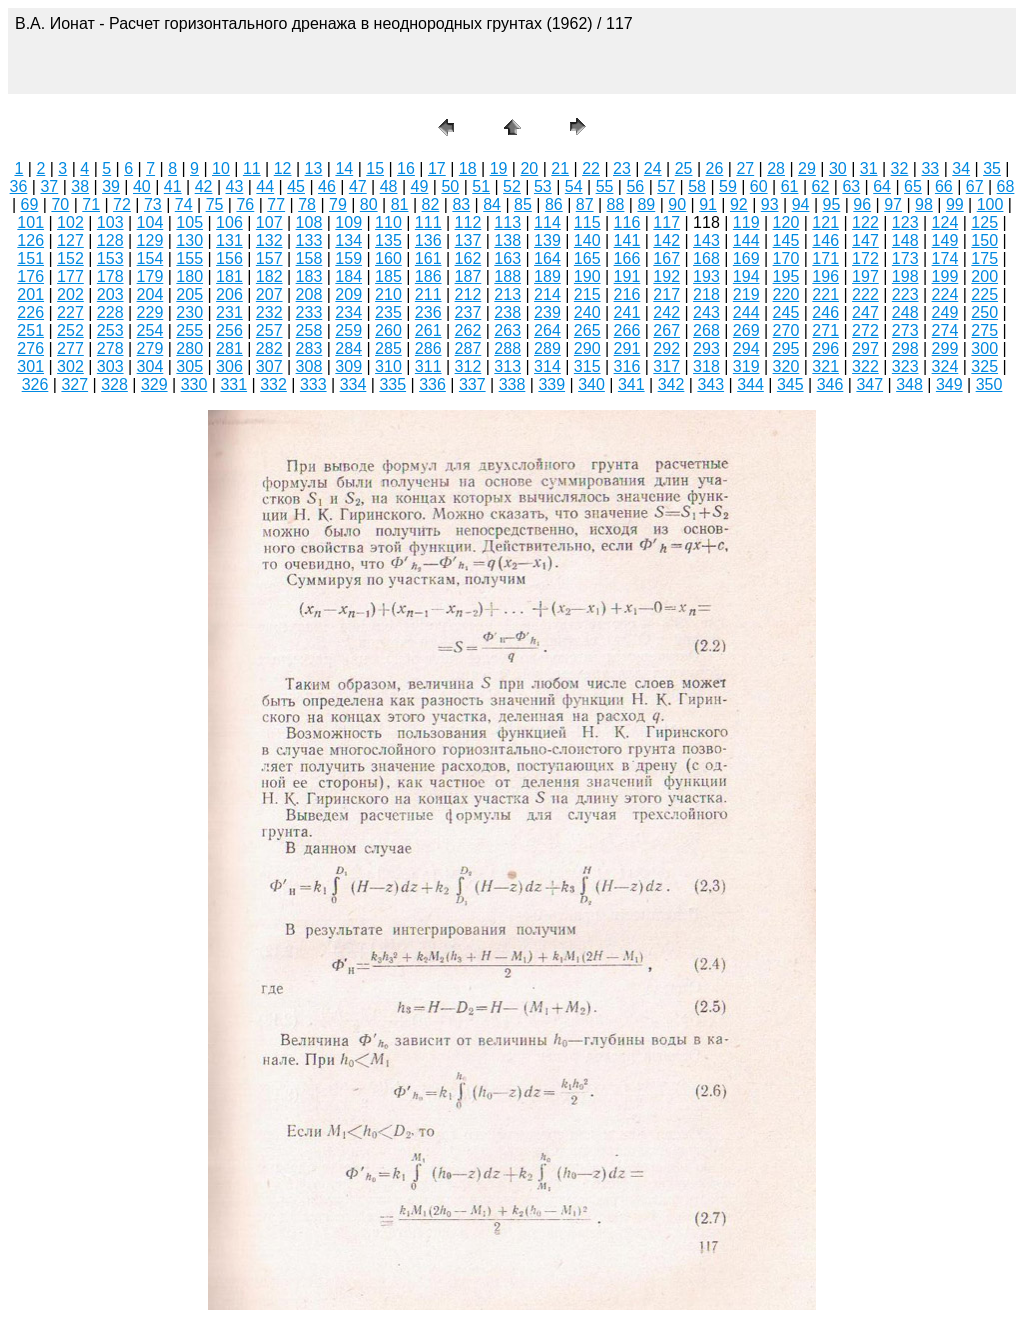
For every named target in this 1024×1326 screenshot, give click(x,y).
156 (229, 258)
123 (905, 222)
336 (432, 384)
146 (825, 240)
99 (955, 204)
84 (492, 204)
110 (388, 222)
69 (30, 204)
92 (739, 204)
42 (204, 186)
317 (666, 366)
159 (348, 258)
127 (70, 240)
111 (428, 222)
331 (233, 384)
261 (428, 330)
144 (746, 240)
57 (666, 186)
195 (786, 276)
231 (229, 312)
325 (984, 366)
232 (269, 312)
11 (252, 168)
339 (551, 384)
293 (706, 348)
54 (574, 186)
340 (591, 384)
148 (905, 240)
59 (728, 186)
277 (70, 348)
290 (587, 348)
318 (706, 366)
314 (547, 366)
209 (348, 294)
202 (70, 294)
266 (627, 330)
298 (905, 348)
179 (150, 276)
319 (746, 366)
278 (110, 348)
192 (666, 276)
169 (746, 258)
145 (786, 240)
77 (276, 204)
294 (746, 348)
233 (309, 312)
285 (388, 348)
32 (900, 168)
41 (173, 186)
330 (194, 384)
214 (547, 294)
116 (627, 222)
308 (309, 366)
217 (666, 294)
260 (388, 330)
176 (30, 276)
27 (745, 168)
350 (989, 384)
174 (945, 258)
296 (825, 348)
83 (461, 204)
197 (865, 276)
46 (327, 186)
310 (388, 366)
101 (30, 222)
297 (865, 348)
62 (821, 186)
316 (627, 366)
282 (269, 348)
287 (468, 348)
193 (706, 276)
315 (587, 366)
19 (499, 168)
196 (825, 276)
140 (587, 240)
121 (825, 222)
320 (786, 366)
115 (587, 222)
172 (865, 258)
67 (975, 186)
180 (189, 276)
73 (153, 204)
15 (375, 168)
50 (450, 186)
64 (882, 186)
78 (307, 204)
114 (547, 222)
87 (585, 204)
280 (189, 348)
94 (801, 204)
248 (905, 312)
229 (150, 312)
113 (507, 222)
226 (30, 312)
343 (710, 384)
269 (746, 330)
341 (631, 384)
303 (110, 366)
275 (984, 330)
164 (547, 258)
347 (869, 384)
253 (110, 330)
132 (269, 240)
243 (706, 312)
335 (392, 384)
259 (348, 330)
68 (1006, 186)
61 (790, 186)
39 (111, 186)
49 (420, 186)
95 (832, 204)
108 (309, 222)
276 (30, 348)
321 (825, 366)
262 (468, 330)
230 (189, 312)
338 (512, 384)
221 (825, 294)
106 (229, 222)
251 (30, 330)
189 (547, 276)
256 (229, 330)
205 (189, 294)
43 (235, 186)
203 (110, 294)
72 (122, 204)
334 (353, 384)
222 (865, 294)
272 (865, 330)
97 (893, 204)
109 (348, 222)
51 (481, 186)
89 (646, 204)
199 (945, 276)
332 (273, 384)
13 (314, 168)
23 (622, 168)
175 (984, 258)
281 (229, 348)
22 (591, 168)
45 (296, 186)
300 (984, 348)
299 (945, 348)
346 (830, 384)
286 (428, 348)
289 (547, 348)
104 (150, 222)
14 (344, 168)
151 (30, 258)
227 (70, 312)
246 (825, 312)
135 (388, 240)
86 (554, 204)
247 (865, 312)
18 (468, 168)
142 (666, 240)
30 (838, 168)
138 (507, 240)
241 (627, 312)
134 (348, 240)
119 (746, 222)
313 (507, 366)
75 (215, 204)
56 (635, 186)
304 (150, 366)
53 (543, 186)
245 (786, 312)
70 (60, 204)
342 (671, 384)
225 (984, 294)
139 (547, 240)
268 (706, 330)
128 (110, 240)
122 (865, 222)
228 (110, 312)
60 (759, 186)
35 (992, 168)
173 (905, 258)
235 (388, 312)
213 (507, 294)
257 (269, 330)
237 (468, 312)
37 (49, 186)
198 (905, 276)
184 (348, 276)
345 (790, 384)
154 (150, 258)
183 (309, 276)
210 (388, 294)
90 (677, 204)
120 (786, 222)
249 (945, 312)
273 (905, 330)
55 (605, 186)
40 (142, 186)
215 (587, 294)
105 (189, 222)
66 (944, 186)
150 (984, 240)
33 (930, 168)
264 (547, 330)
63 (851, 186)
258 (309, 330)
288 (507, 348)
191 (627, 276)
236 (428, 312)
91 (708, 204)
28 (776, 168)
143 (706, 240)
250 (984, 312)
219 (746, 294)
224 (945, 294)
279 (150, 348)
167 (666, 258)
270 (786, 330)
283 (309, 348)
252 (70, 330)
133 (309, 240)
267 (666, 330)
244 (746, 312)
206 (229, 294)
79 (338, 204)
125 (984, 222)
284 (348, 348)
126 (30, 240)
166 (627, 258)
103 (110, 222)
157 (269, 258)
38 (80, 186)
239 (547, 312)
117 (666, 222)
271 (825, 330)
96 (862, 204)
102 (70, 222)
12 (283, 168)
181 (229, 276)
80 (369, 204)
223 (905, 294)
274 (945, 330)
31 (869, 168)
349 (949, 384)
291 (627, 348)
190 (587, 276)
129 (150, 240)
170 (786, 258)
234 (348, 312)
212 (468, 294)
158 (309, 258)
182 (269, 276)
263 (507, 330)
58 (697, 186)
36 (19, 186)
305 (189, 366)
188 (507, 276)
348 (909, 384)
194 (746, 276)
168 (706, 258)
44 (265, 186)
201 (30, 294)
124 (945, 222)
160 (388, 258)
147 (865, 240)
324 (945, 366)
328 (114, 384)
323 (905, 366)
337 (472, 384)
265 (587, 330)
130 (189, 240)
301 (30, 366)
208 (309, 294)
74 (184, 204)
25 (684, 168)
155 (189, 258)
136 (428, 240)
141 (627, 240)
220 (786, 294)
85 (523, 204)
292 (666, 348)
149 (945, 240)
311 (428, 366)
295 (786, 348)
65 (913, 186)
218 (706, 294)
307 (269, 366)
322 (865, 366)
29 (807, 168)
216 (627, 294)
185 (388, 276)
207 (269, 294)
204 (150, 294)
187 (468, 276)
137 (468, 240)
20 (529, 168)
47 (358, 186)
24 (653, 168)
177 (70, 276)
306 (229, 366)
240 (587, 312)
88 (616, 204)
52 (512, 186)
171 (825, 258)
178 (110, 276)
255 (189, 330)
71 (91, 204)
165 (587, 258)
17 (437, 168)
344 (750, 384)
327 (74, 384)
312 (468, 366)
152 (70, 258)
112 (468, 222)
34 (961, 168)
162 (468, 258)
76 (245, 204)
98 (924, 204)
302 (70, 366)
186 (428, 276)
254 (150, 330)
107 (269, 222)
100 (990, 204)
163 (507, 258)
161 (428, 258)
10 (221, 168)
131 (229, 240)
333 (313, 384)
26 (715, 168)
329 (154, 384)
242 (666, 312)
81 (400, 204)
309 (348, 366)
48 (389, 186)
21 (560, 168)
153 (110, 258)
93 (770, 204)
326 (35, 384)
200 (984, 276)
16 (406, 168)
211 (428, 294)
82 (431, 204)
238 (507, 312)
